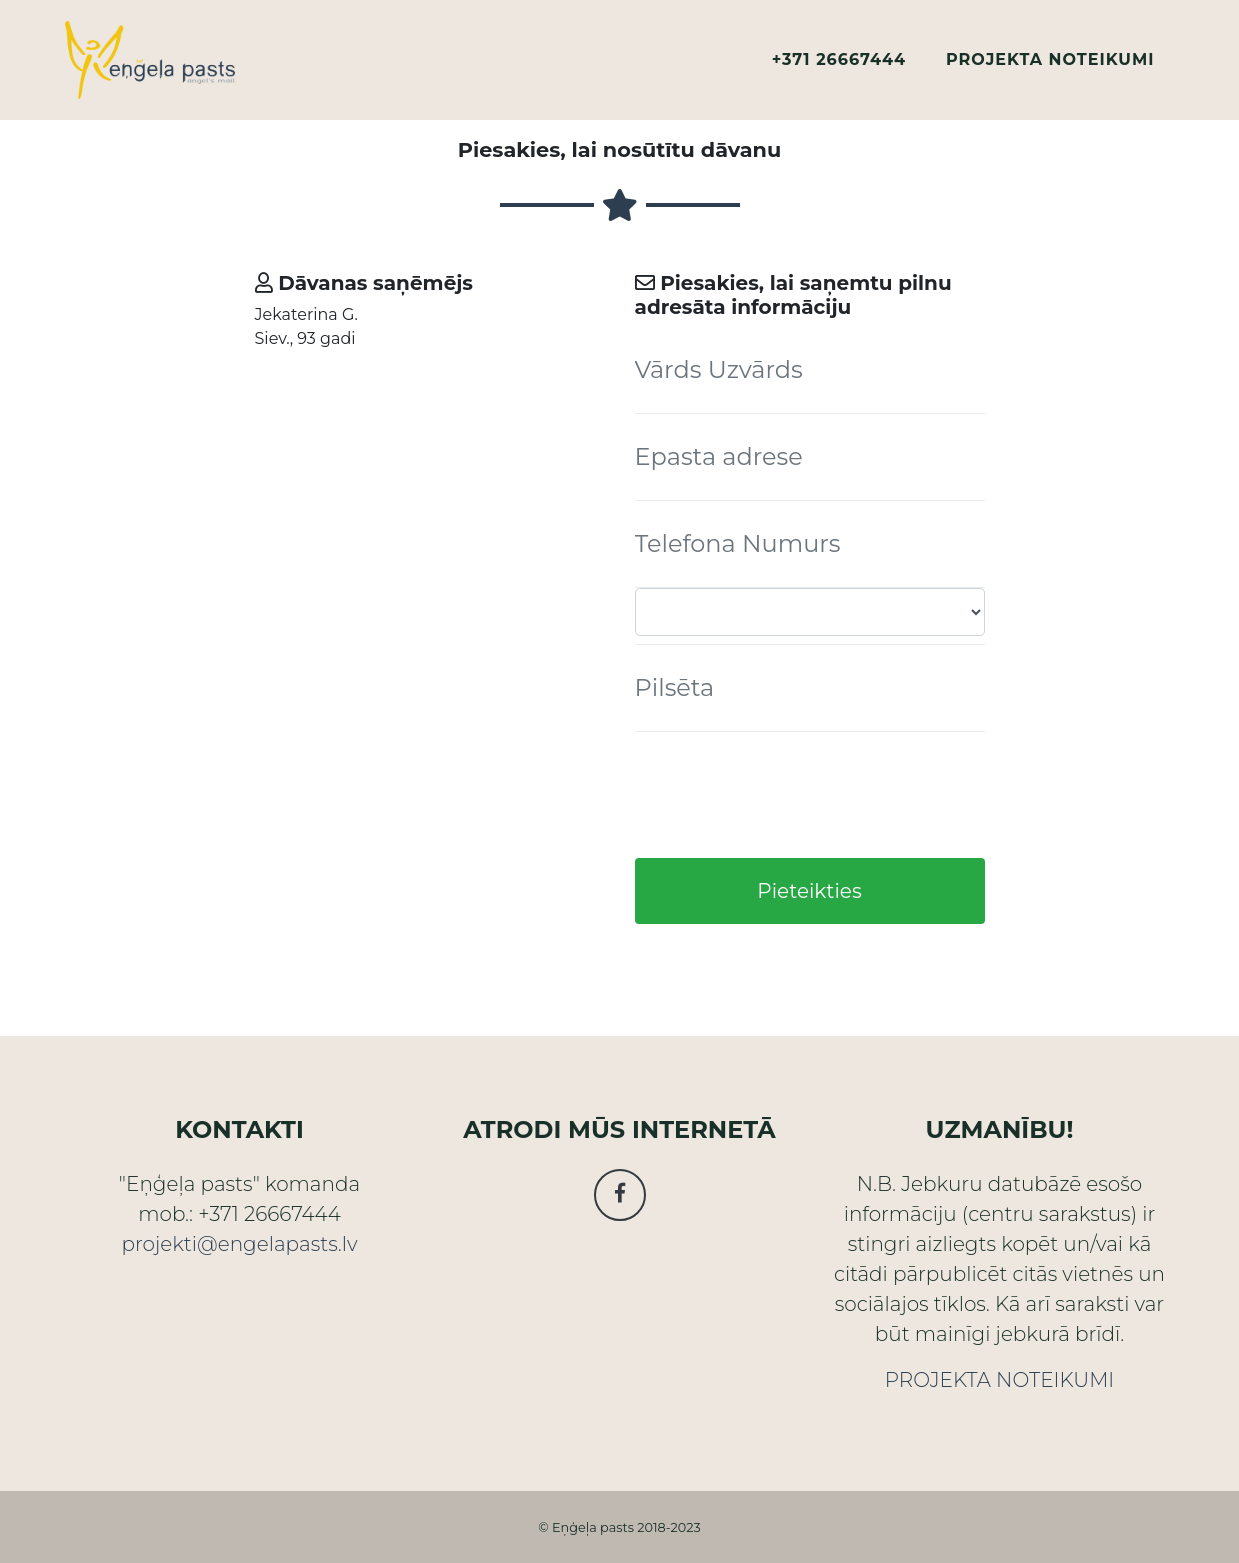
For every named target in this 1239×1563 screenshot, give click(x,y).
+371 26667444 (839, 67)
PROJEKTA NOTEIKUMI (1050, 67)
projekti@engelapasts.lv (239, 1244)
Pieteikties (809, 891)
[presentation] (787, 795)
